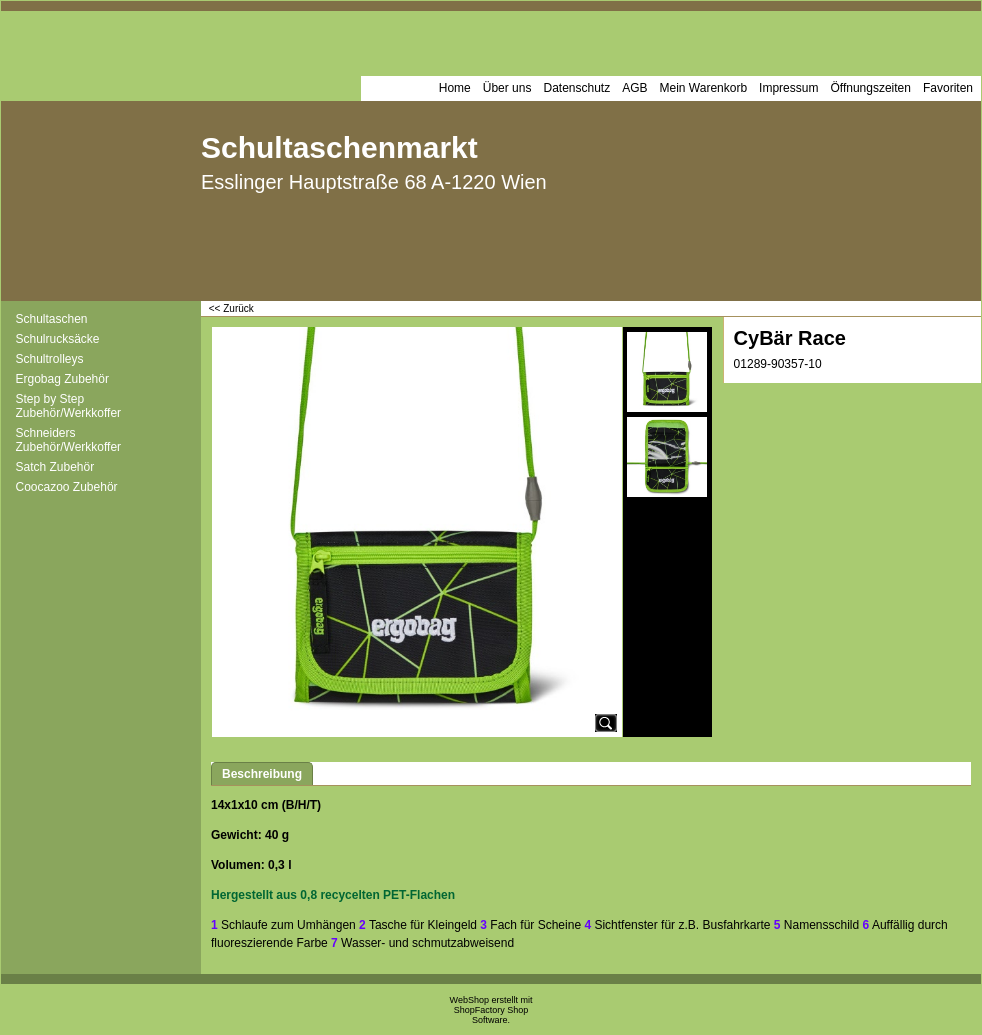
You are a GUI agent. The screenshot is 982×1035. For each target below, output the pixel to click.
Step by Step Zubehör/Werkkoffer (69, 406)
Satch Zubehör (55, 467)
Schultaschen (52, 319)
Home (455, 88)
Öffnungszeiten (870, 88)
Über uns (507, 88)
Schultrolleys (50, 359)
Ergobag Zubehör (62, 379)
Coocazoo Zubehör (67, 487)
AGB (634, 88)
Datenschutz (576, 88)
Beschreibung (262, 774)
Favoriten (948, 88)
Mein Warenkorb (704, 88)
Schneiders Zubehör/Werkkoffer (69, 440)
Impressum (788, 88)
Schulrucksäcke (58, 339)
